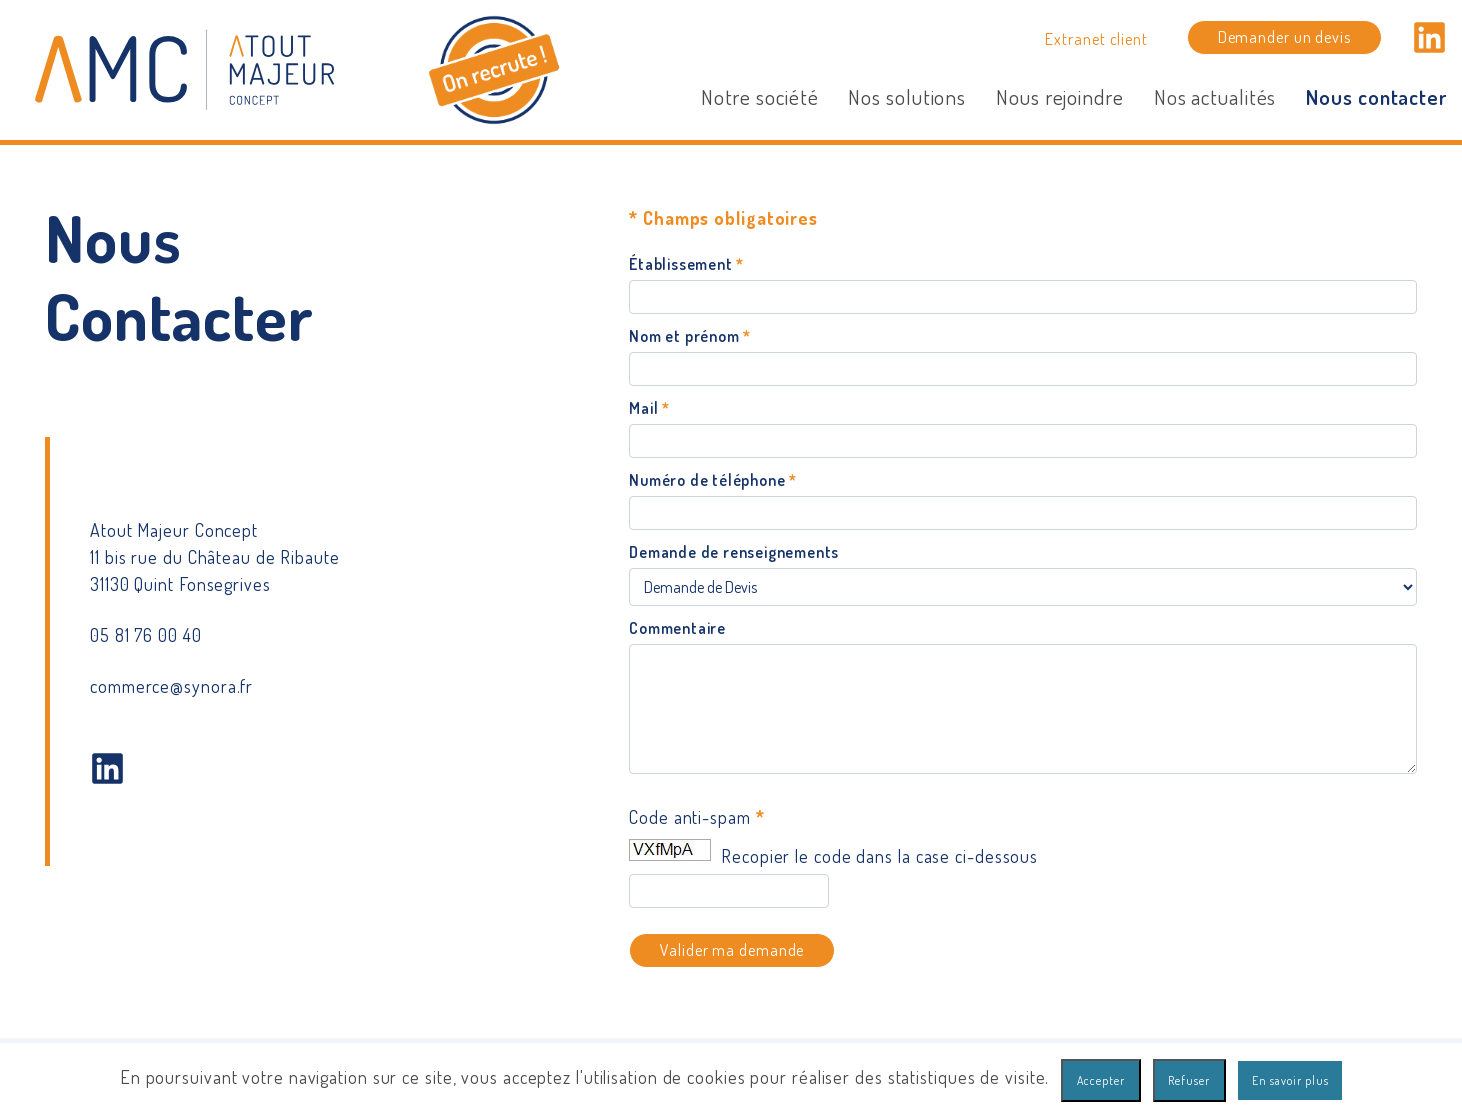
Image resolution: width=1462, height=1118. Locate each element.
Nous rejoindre (1060, 96)
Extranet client (1096, 38)
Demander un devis (1284, 36)
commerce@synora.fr (171, 686)
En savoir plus (1290, 1080)
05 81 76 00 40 (146, 635)
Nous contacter (1376, 96)
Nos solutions (907, 96)
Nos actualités (1215, 96)
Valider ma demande (732, 949)
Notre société (760, 96)
